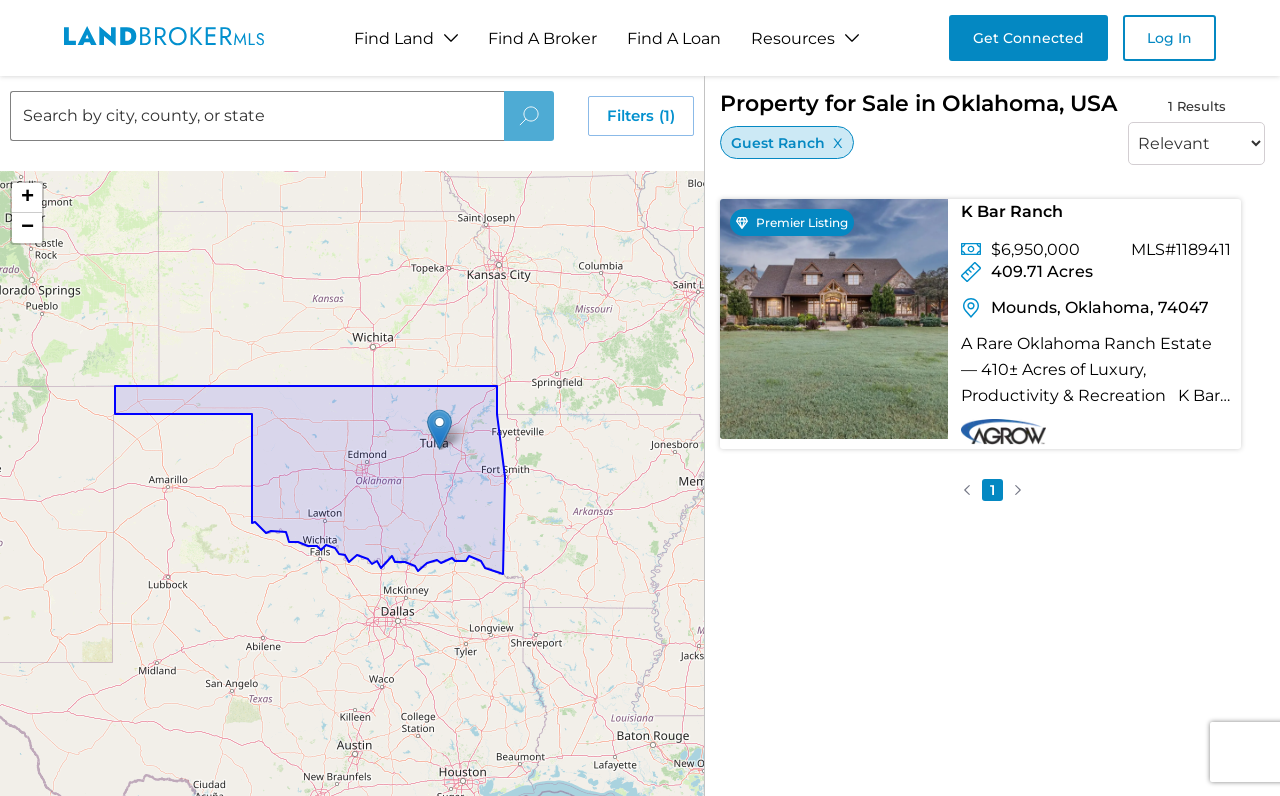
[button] (439, 429)
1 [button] (992, 490)
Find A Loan (674, 38)
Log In (1169, 38)
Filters (641, 116)
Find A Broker (542, 38)
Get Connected (1028, 38)
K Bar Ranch (1012, 211)
